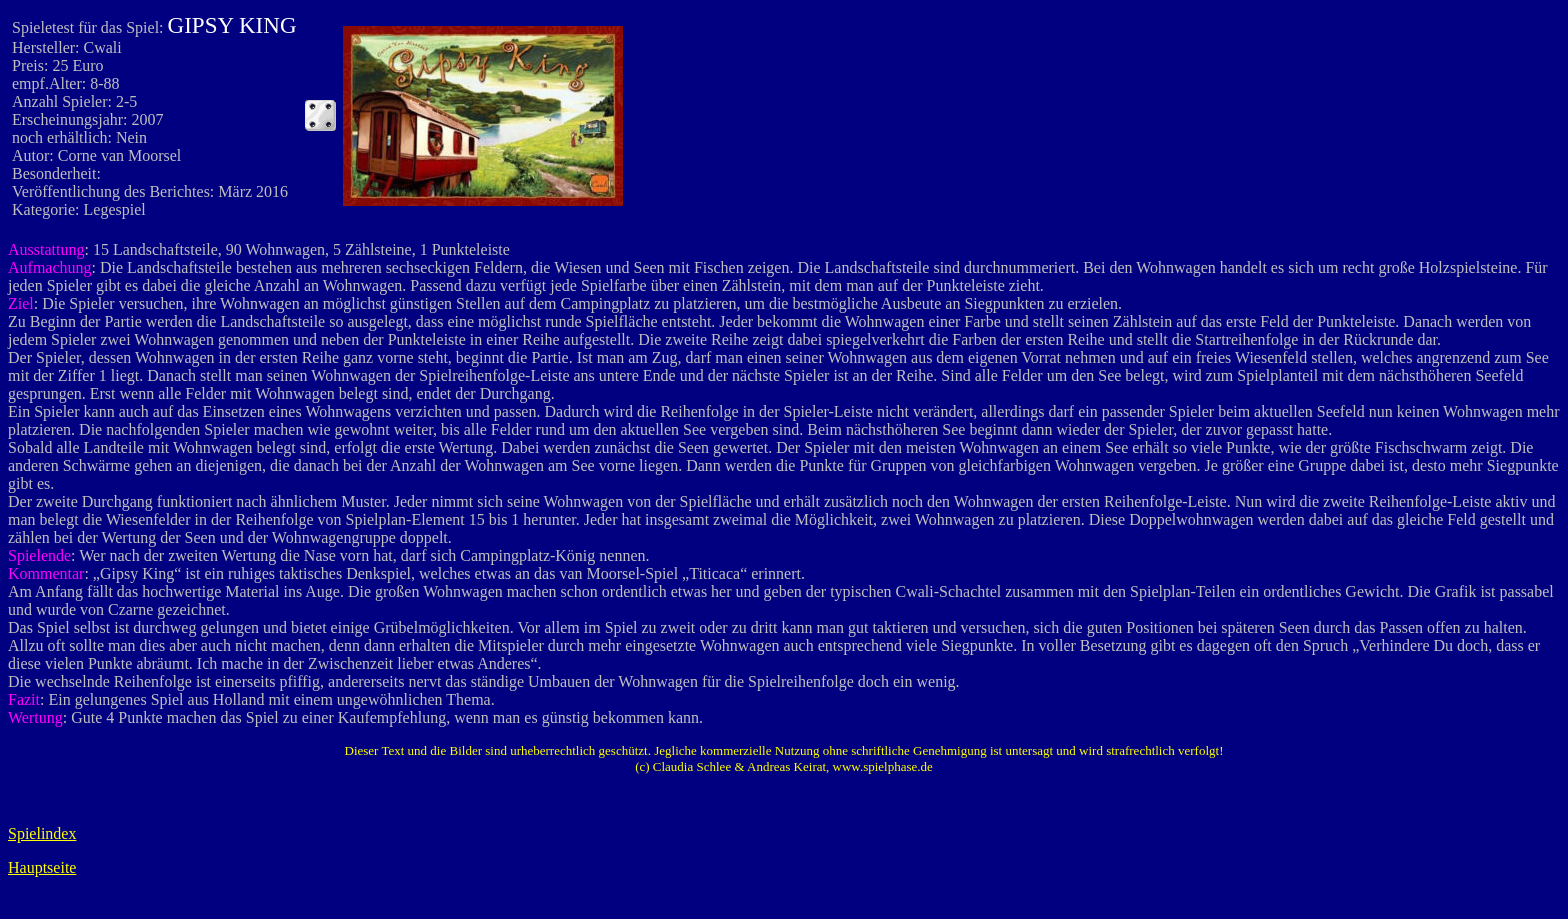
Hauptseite (42, 867)
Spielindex (42, 833)
